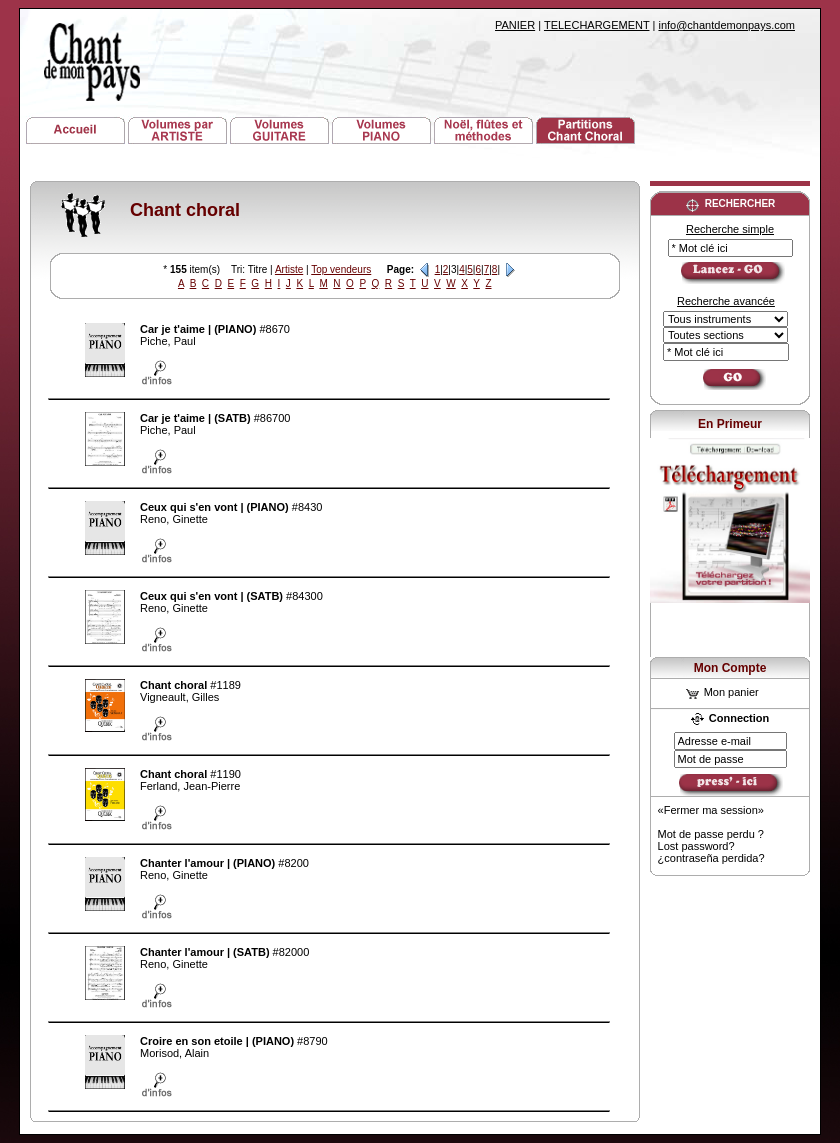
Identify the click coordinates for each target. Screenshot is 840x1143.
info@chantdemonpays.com (726, 25)
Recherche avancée (726, 301)
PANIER (515, 25)
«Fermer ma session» (711, 810)
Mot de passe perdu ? (711, 834)
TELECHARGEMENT (597, 25)
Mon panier (722, 692)
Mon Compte (730, 668)
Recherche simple (730, 229)
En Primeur (730, 424)
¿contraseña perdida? (711, 858)
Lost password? (696, 846)
